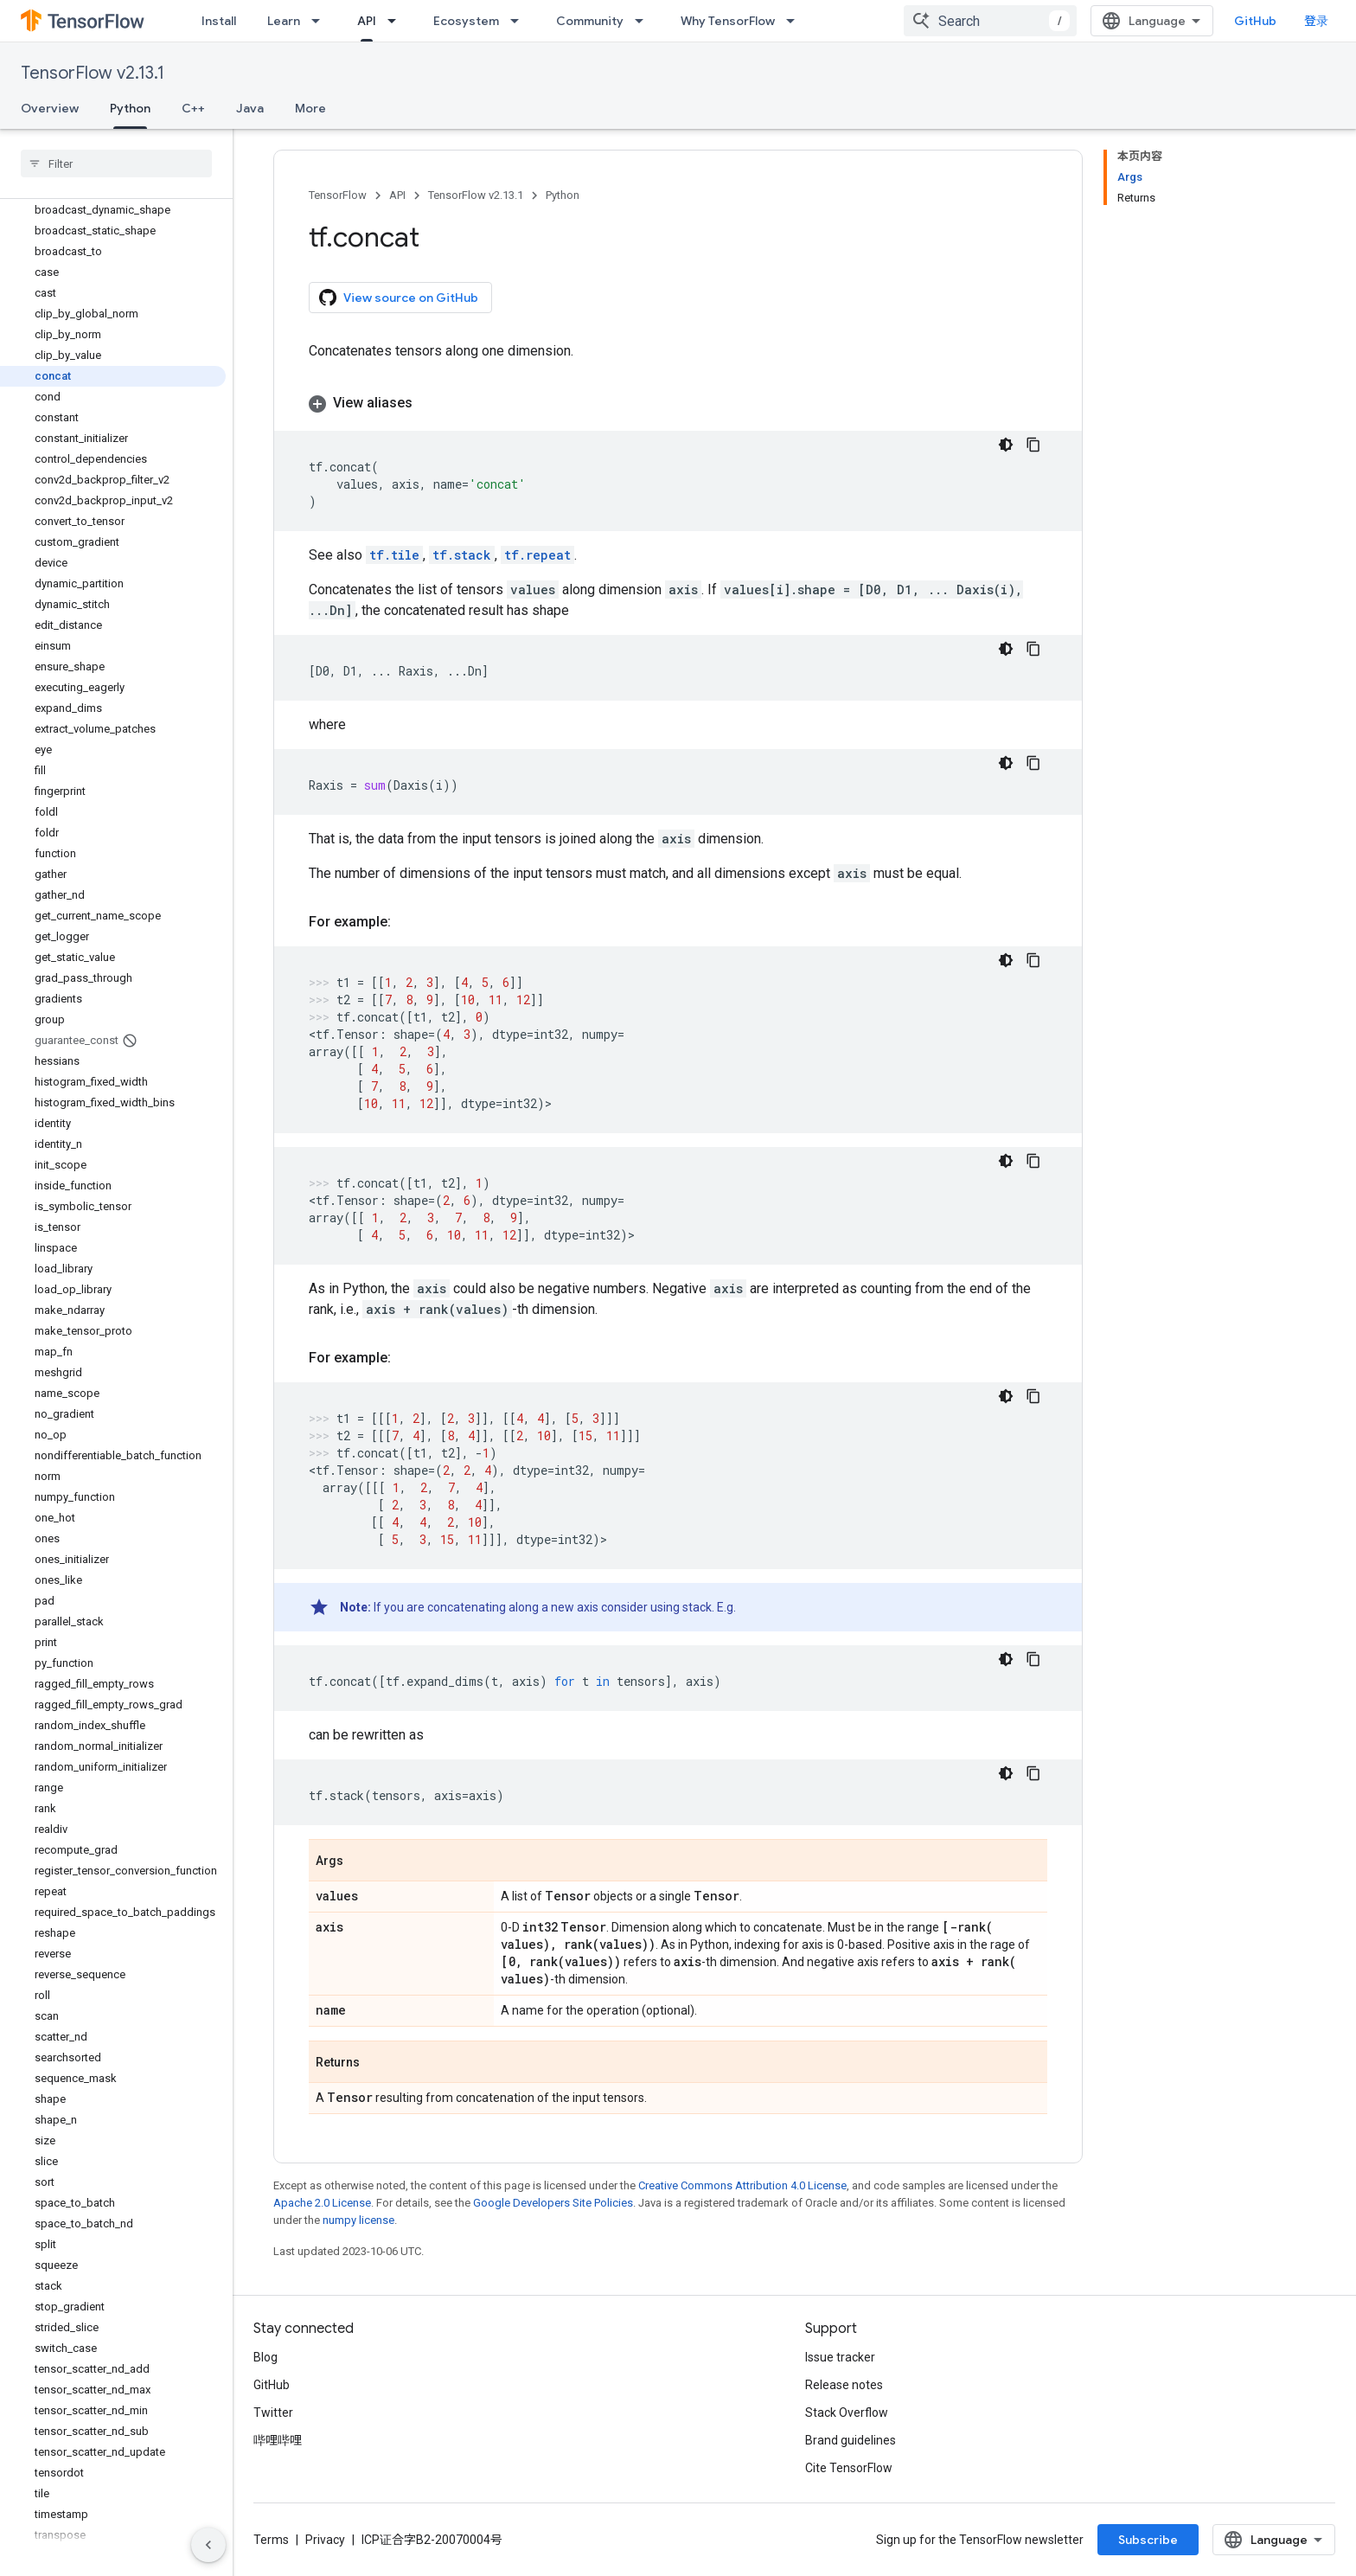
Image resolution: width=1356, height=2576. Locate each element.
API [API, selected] (366, 21)
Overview (50, 108)
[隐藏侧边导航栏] (208, 2545)
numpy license (358, 2220)
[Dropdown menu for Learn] (321, 21)
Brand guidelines (850, 2440)
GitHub (1255, 21)
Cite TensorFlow (848, 2468)
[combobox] (990, 20)
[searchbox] (116, 163)
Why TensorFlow (728, 21)
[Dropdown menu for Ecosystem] (519, 21)
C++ (193, 108)
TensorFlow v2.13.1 (92, 73)
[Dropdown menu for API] (397, 21)
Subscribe (1148, 2539)
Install (218, 21)
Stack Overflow (846, 2412)
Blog (265, 2357)
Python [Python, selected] (130, 108)
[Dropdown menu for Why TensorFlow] (795, 21)
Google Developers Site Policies (553, 2202)
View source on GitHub (398, 297)
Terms (271, 2540)
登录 (1316, 21)
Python (562, 195)
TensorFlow (338, 195)
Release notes (844, 2385)
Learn (283, 21)
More (310, 108)
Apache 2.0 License (322, 2202)
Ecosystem (466, 21)
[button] (678, 403)
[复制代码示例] (1033, 444)
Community (590, 21)
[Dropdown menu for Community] (644, 21)
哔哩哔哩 (277, 2440)
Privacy (325, 2540)
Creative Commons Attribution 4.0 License (742, 2185)
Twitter (273, 2412)
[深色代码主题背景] (1006, 444)
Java (250, 108)
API (397, 195)
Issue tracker (840, 2357)
